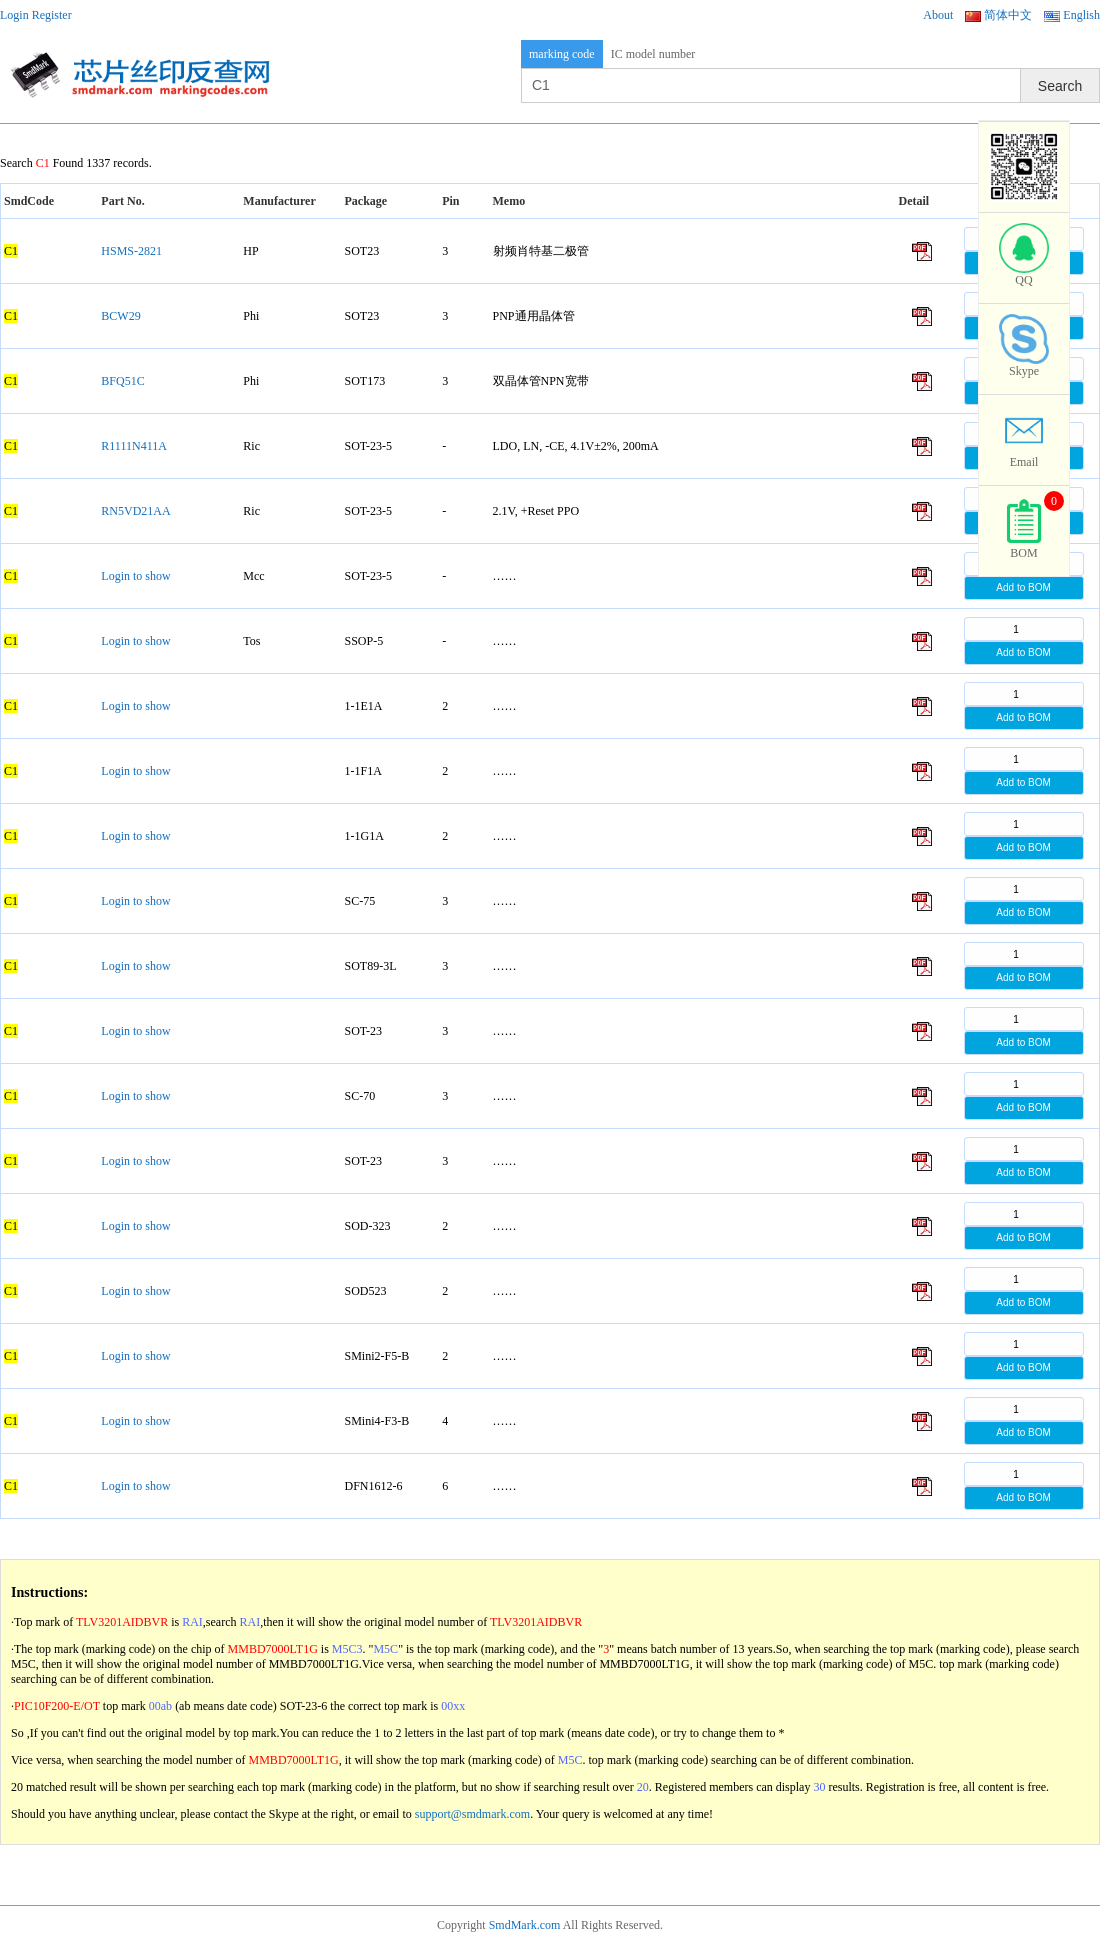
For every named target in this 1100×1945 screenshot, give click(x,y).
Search (1060, 86)
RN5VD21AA (135, 511)
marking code (562, 54)
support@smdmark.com (472, 1814)
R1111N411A (134, 446)
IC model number (653, 54)
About (938, 15)
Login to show (135, 576)
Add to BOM (1023, 587)
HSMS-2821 (131, 251)
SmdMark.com (525, 1925)
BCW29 (120, 316)
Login (14, 15)
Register (52, 15)
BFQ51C (122, 381)
